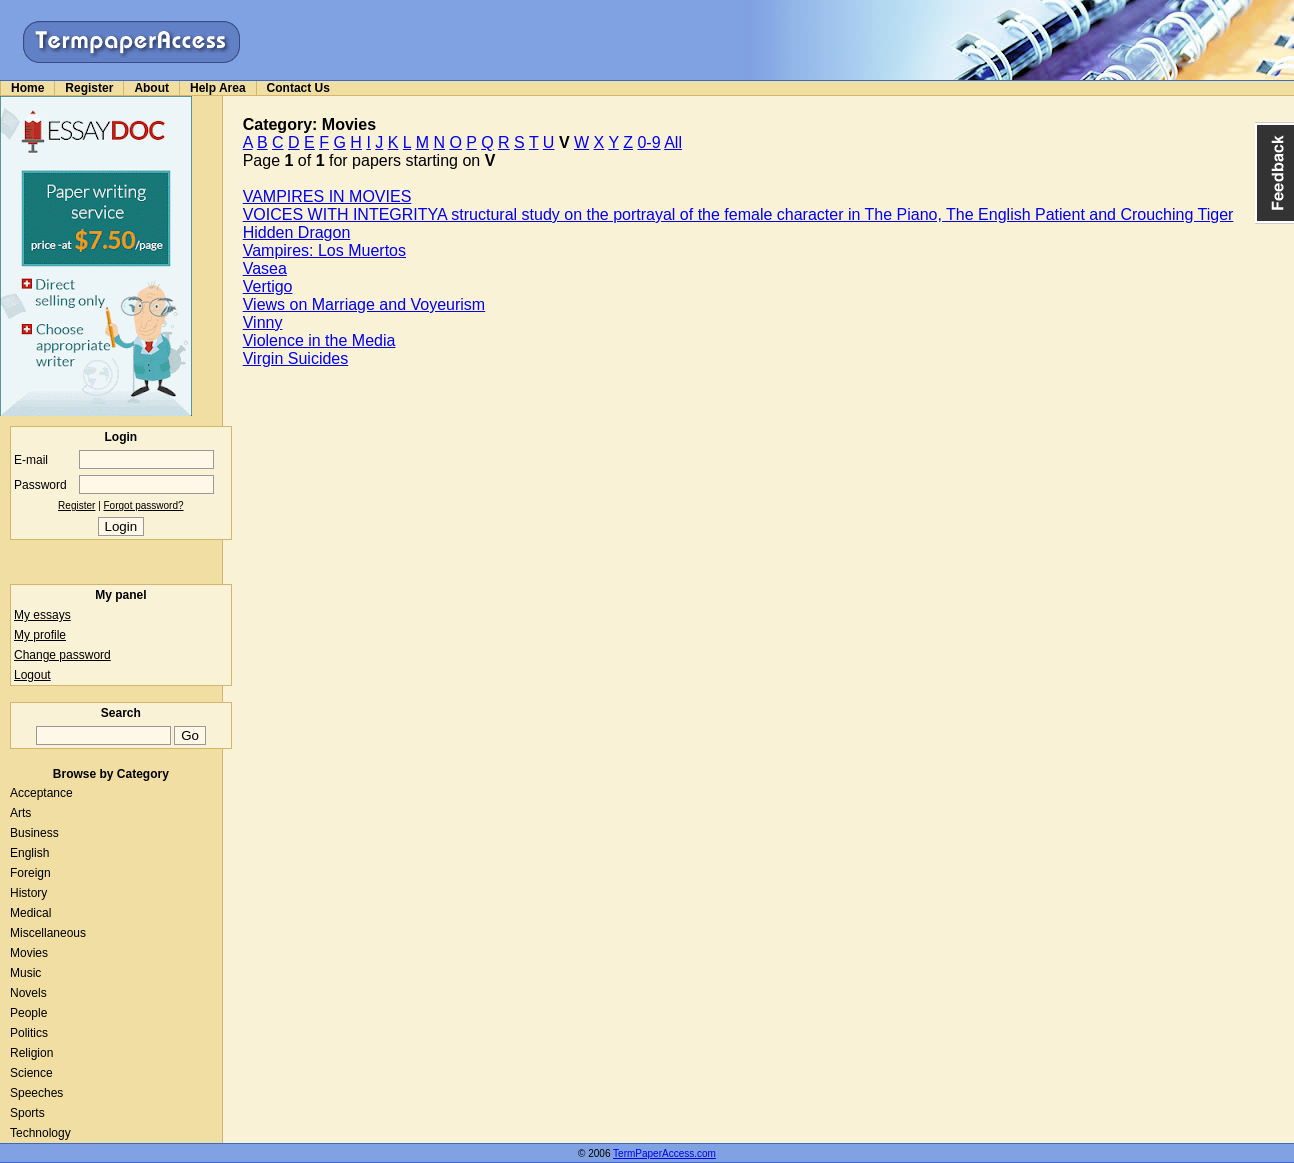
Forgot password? (144, 505)
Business (34, 833)
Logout (32, 675)
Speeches (36, 1093)
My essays (42, 615)
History (28, 893)
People (28, 1013)
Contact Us (298, 88)
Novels (28, 993)
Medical (30, 913)
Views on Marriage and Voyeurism (364, 304)
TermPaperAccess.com (664, 1153)
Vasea (265, 268)
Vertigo (268, 286)
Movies (29, 953)
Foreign (30, 873)
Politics (29, 1033)
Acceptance (41, 793)
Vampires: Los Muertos (324, 250)
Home (27, 88)
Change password (62, 655)
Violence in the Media (319, 340)
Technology (40, 1133)
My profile (40, 635)
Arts (20, 813)
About (151, 88)
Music (25, 973)
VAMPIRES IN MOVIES (327, 196)
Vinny (263, 322)
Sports (27, 1113)
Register (89, 88)
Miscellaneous (48, 933)
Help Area (218, 88)
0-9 (648, 142)
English (29, 853)
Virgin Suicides (296, 358)
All (673, 142)
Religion (31, 1053)
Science (31, 1073)
